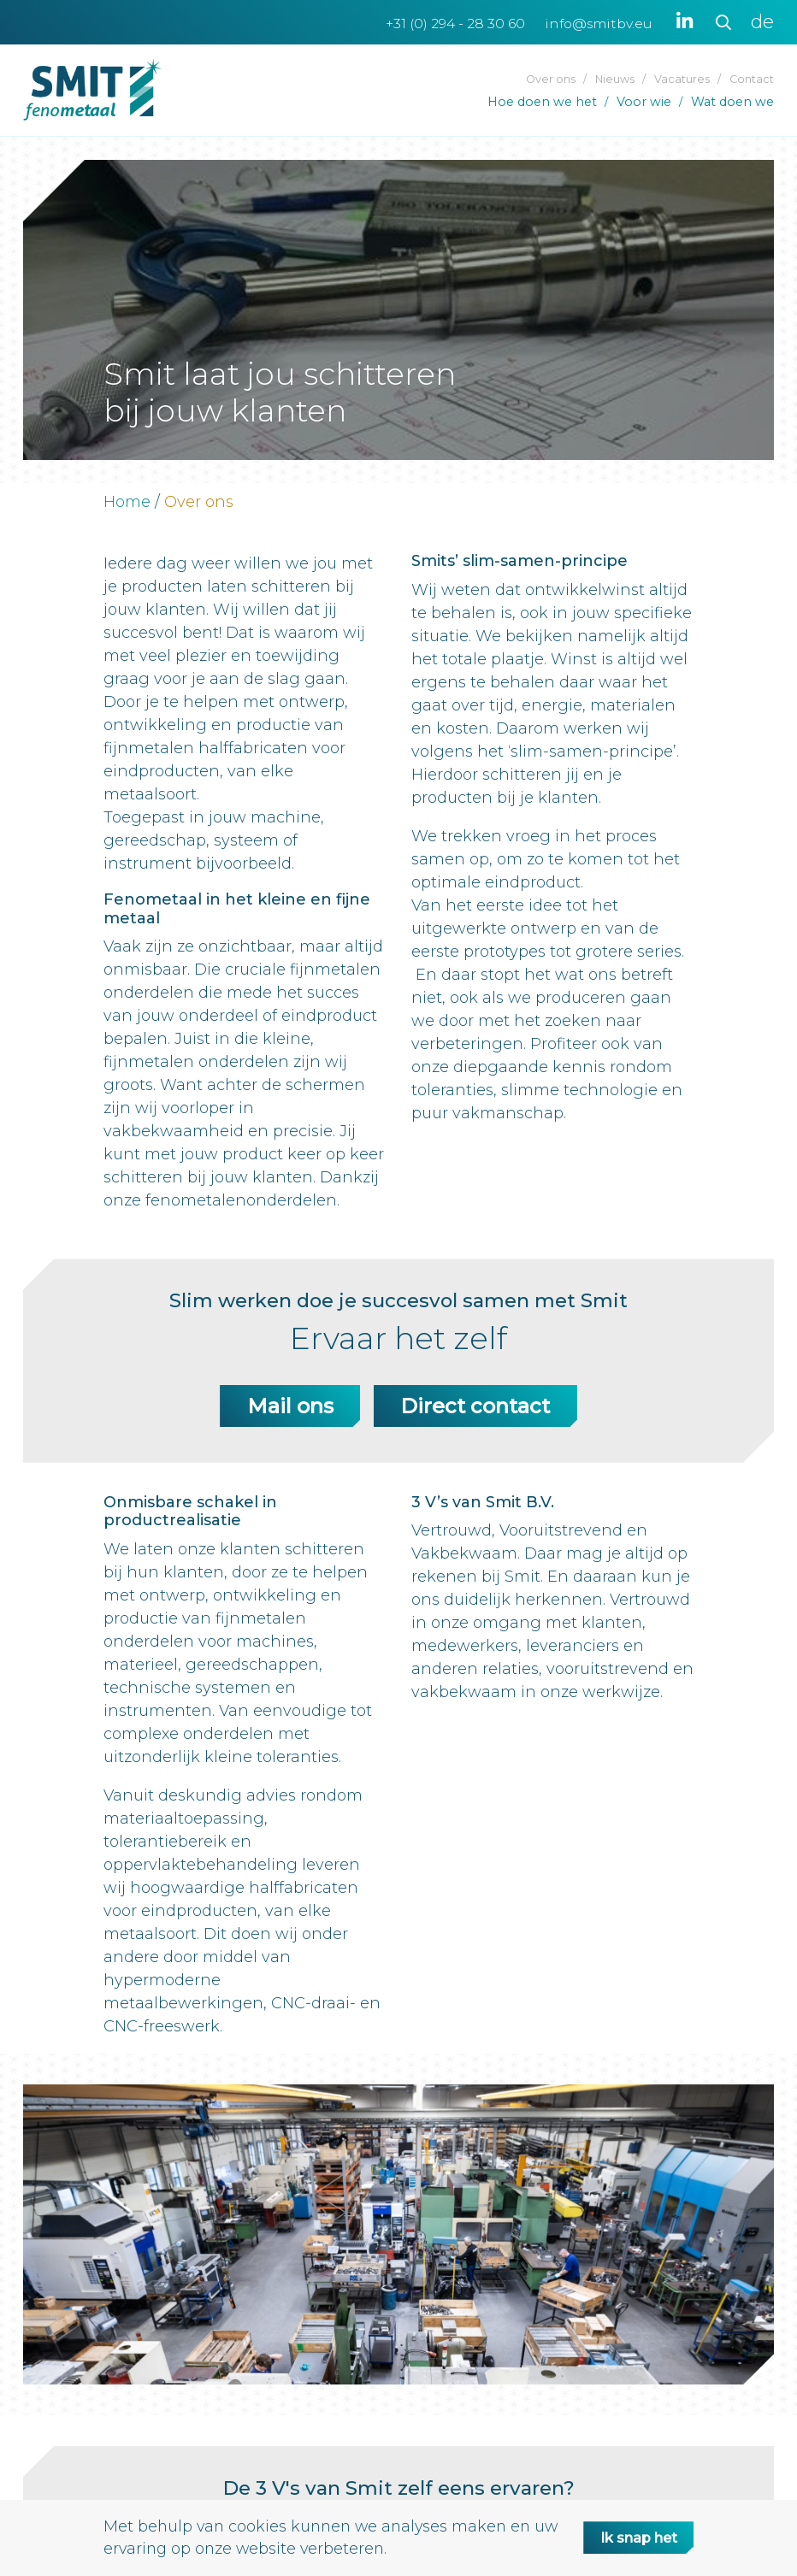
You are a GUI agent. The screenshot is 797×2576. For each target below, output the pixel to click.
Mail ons (290, 1406)
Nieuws (615, 79)
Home (127, 501)
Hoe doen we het (542, 101)
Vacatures (682, 79)
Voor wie (644, 101)
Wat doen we (732, 101)
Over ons (551, 79)
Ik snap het (632, 2537)
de (762, 21)
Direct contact (475, 1406)
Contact (751, 79)
